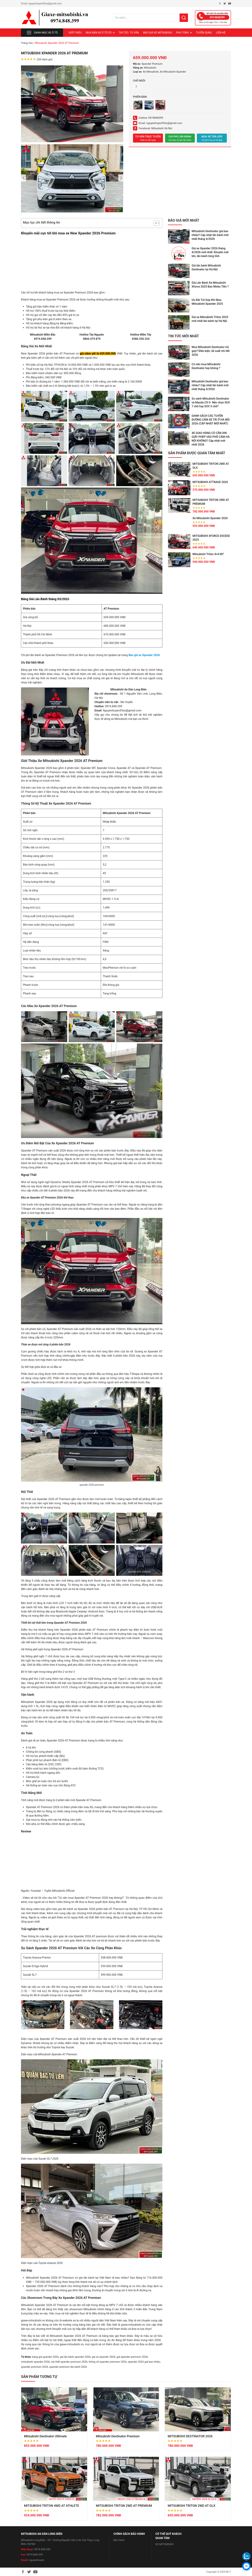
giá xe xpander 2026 (103, 2356)
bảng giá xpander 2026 (45, 2356)
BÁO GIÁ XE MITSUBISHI (157, 32)
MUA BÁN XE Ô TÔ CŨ (98, 32)
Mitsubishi (150, 67)
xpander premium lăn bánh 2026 (68, 2366)
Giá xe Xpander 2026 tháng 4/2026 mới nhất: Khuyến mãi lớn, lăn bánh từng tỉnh (210, 252)
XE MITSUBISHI (164, 2544)
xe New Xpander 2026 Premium (91, 233)
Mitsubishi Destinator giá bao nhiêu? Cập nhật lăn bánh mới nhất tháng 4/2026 (210, 235)
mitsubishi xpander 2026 (35, 2361)
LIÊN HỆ (220, 32)
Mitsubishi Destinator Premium (118, 2436)
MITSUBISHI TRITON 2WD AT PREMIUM (124, 2505)
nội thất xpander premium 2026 (69, 2361)
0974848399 (217, 17)
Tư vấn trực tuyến (148, 138)
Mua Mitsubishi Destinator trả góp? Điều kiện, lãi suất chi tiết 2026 (211, 350)
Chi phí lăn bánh (180, 138)
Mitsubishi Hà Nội (161, 128)
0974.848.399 (42, 2549)
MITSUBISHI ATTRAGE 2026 (210, 482)
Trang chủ (27, 43)
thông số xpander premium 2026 (108, 2361)
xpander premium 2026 (34, 2366)
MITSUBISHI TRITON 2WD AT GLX (191, 2505)
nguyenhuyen (36, 2560)
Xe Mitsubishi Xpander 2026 (210, 518)
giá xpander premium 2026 (132, 2356)
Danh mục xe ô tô (42, 32)
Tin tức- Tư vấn (129, 32)
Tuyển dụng (204, 32)
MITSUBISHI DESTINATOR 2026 (190, 2436)
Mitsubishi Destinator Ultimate (45, 2436)
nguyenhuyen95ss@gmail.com (45, 3)
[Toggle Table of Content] (155, 223)
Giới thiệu (75, 32)
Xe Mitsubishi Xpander (173, 71)
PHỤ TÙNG (182, 32)
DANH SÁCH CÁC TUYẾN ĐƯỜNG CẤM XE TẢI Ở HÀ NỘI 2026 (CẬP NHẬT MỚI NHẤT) (211, 419)
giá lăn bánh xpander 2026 (75, 2356)
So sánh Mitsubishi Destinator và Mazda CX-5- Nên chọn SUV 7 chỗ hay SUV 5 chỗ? (211, 402)
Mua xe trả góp (211, 138)
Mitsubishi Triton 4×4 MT (208, 554)
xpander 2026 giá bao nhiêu (144, 2361)
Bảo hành (118, 2540)
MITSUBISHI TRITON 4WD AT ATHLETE (51, 2505)
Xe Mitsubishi (151, 71)
